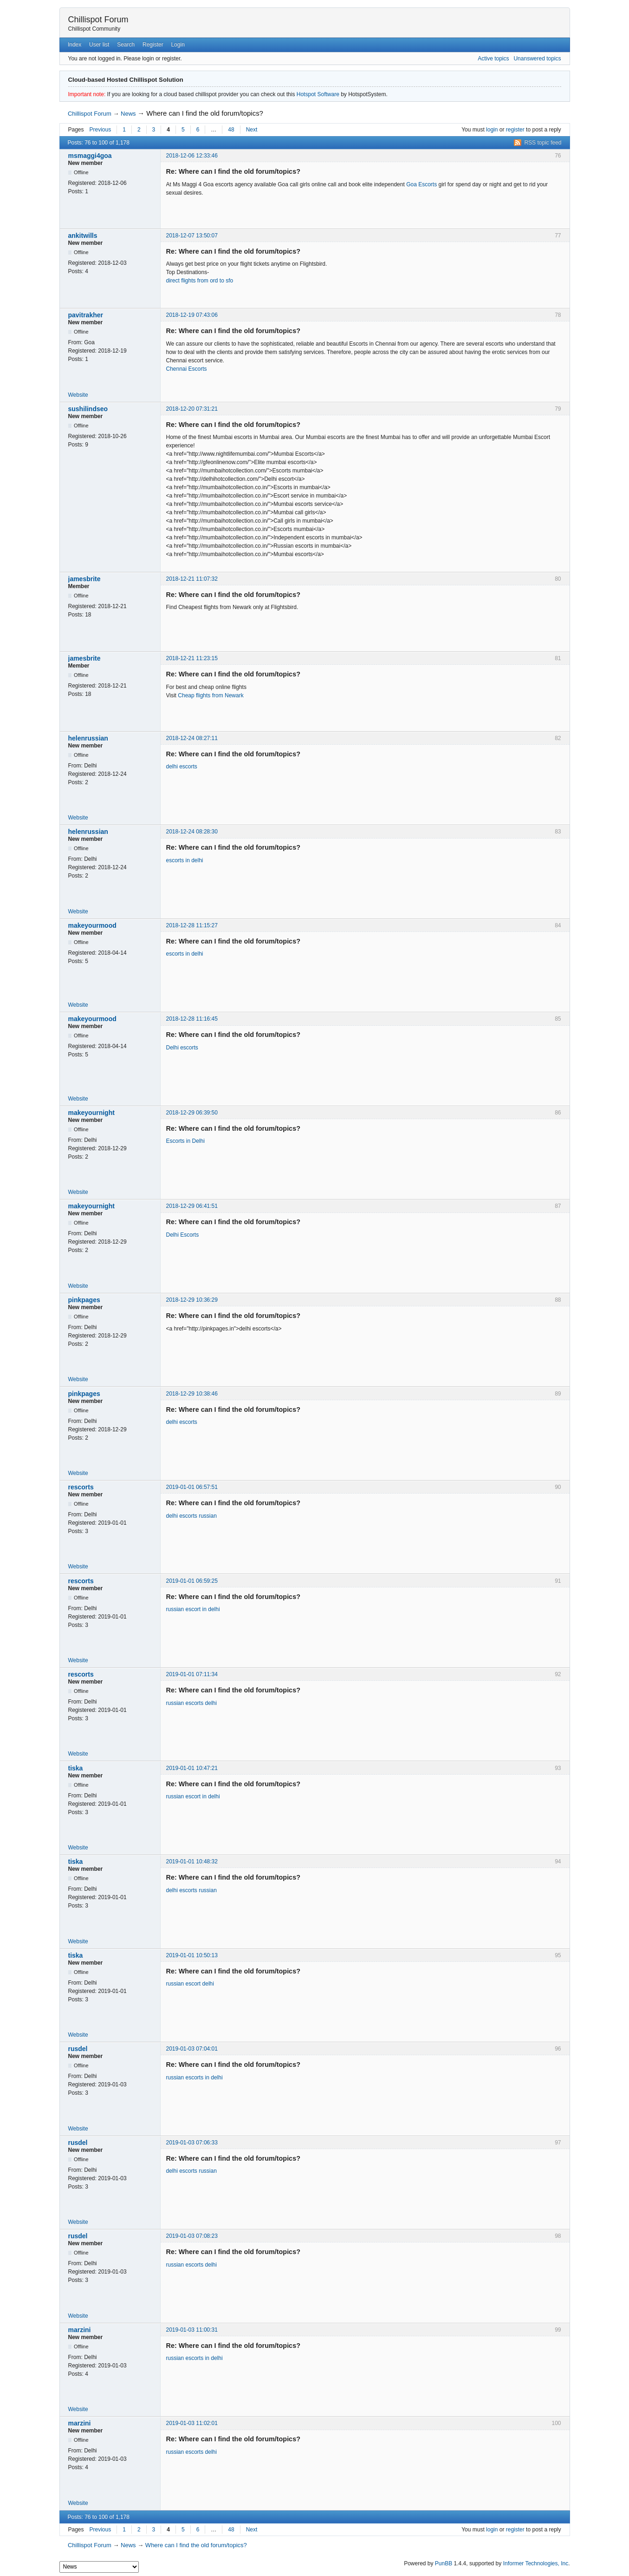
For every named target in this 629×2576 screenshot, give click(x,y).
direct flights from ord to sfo (199, 280)
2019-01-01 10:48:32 (192, 1861)
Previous (100, 129)
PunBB (443, 2563)
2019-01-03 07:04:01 (192, 2048)
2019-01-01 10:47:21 (192, 1768)
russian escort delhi (190, 1983)
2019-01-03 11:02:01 (192, 2423)
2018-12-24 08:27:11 (192, 738)
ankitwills (82, 235)
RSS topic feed (542, 142)
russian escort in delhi (193, 1609)
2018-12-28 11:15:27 (192, 925)
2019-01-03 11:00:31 (192, 2330)
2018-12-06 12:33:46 (192, 155)
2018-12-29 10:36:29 (192, 1300)
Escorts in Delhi (185, 1141)
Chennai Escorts (186, 369)
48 (231, 129)
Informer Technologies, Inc (536, 2563)
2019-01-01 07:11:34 (192, 1674)
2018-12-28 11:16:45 (192, 1019)
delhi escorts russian (191, 1516)
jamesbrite (84, 579)
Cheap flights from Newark (210, 695)
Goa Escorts (421, 184)
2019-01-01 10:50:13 (192, 1955)
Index (74, 44)
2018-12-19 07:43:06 (192, 315)
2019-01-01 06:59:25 (192, 1581)
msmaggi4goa (90, 155)
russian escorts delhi (191, 1703)
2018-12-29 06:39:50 (192, 1112)
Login (177, 44)
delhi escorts (181, 766)
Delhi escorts (182, 1047)
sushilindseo (88, 409)
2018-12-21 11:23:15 (192, 658)
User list (99, 44)
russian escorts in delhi (194, 2077)
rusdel (78, 2048)
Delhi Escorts (182, 1235)
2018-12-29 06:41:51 (192, 1206)
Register (153, 44)
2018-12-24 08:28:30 (192, 831)
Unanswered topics (537, 58)
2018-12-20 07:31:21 (192, 409)
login (492, 129)
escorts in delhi (184, 860)
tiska (75, 1768)
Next (252, 129)
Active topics (493, 58)
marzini (79, 2329)
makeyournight (91, 1112)
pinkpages (84, 1300)
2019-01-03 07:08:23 (192, 2236)
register (515, 129)
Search (126, 44)
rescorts (81, 1487)
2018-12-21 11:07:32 (192, 579)
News (128, 113)
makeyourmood (92, 925)
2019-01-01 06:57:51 (192, 1487)
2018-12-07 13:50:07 (192, 235)
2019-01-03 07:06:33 (192, 2142)
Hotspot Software (318, 94)
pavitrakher (85, 315)
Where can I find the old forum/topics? (204, 113)
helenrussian (88, 738)
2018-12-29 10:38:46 (192, 1393)
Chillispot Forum (98, 19)
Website (78, 395)
